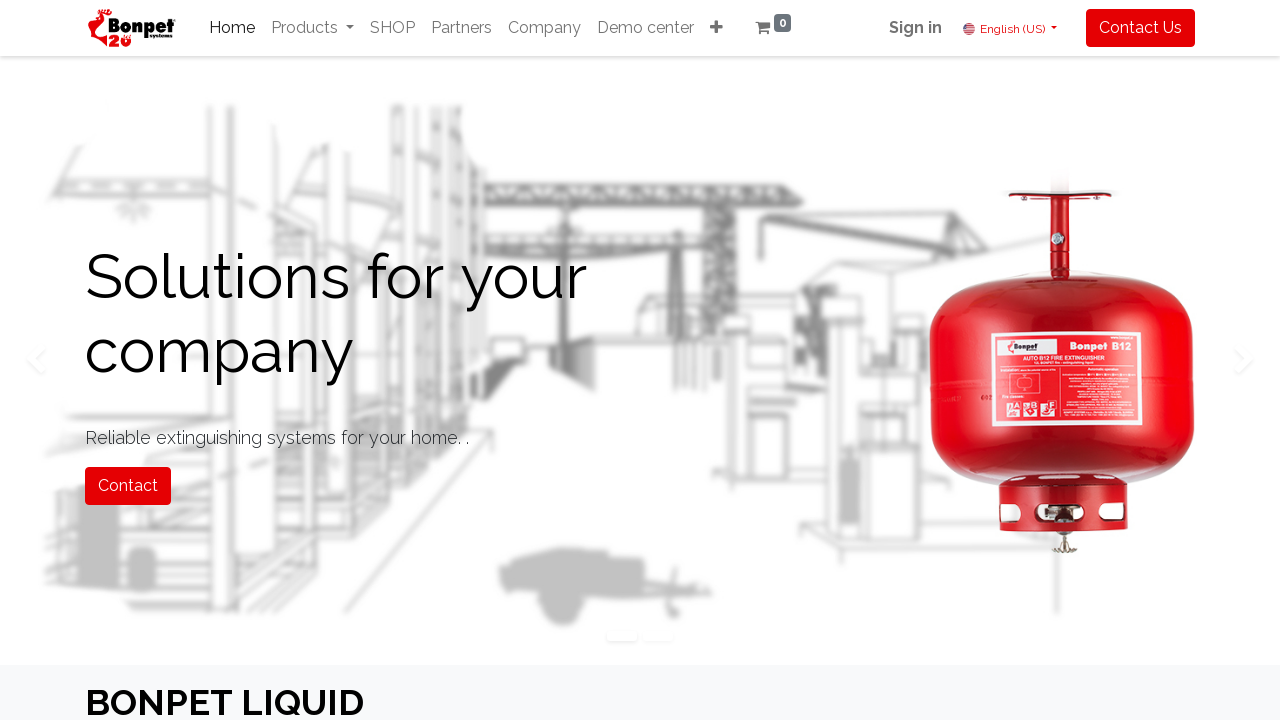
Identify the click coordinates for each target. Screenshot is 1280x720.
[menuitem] (232, 28)
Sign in (915, 27)
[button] (716, 28)
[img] (51, 360)
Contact (128, 485)
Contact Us (1140, 27)
